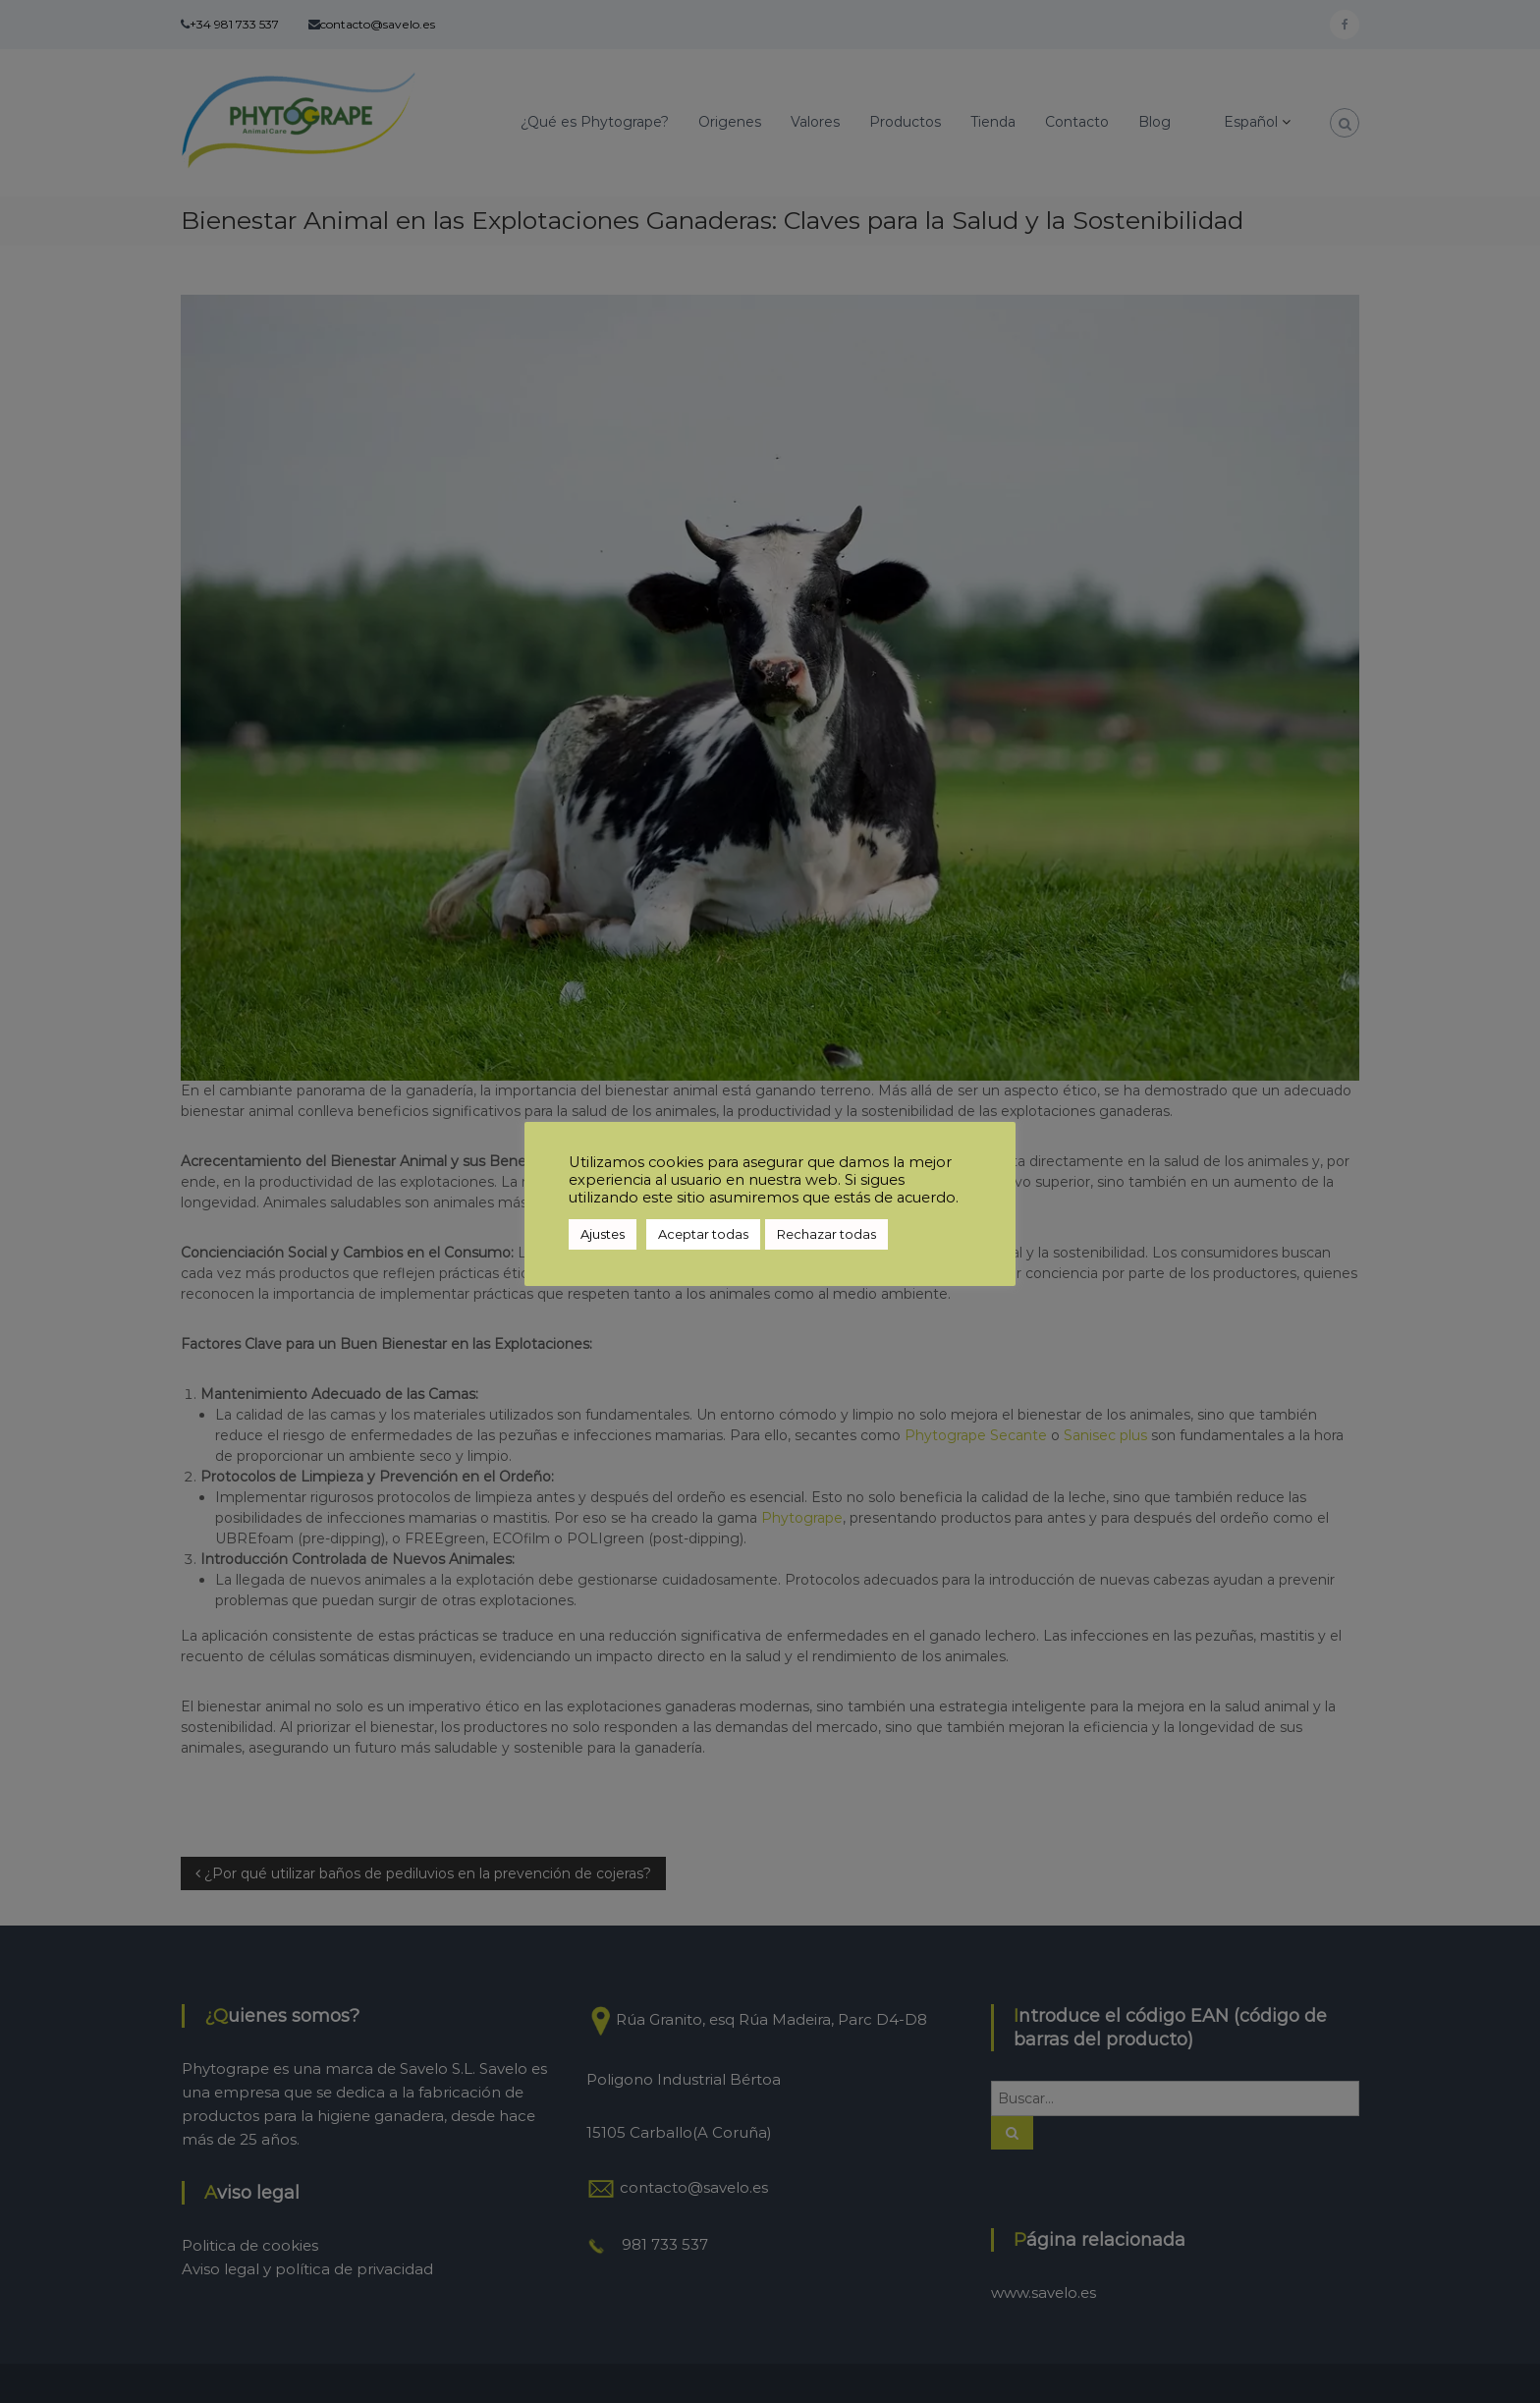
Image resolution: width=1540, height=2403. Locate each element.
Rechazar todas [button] (826, 1234)
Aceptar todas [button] (703, 1234)
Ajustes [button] (602, 1234)
